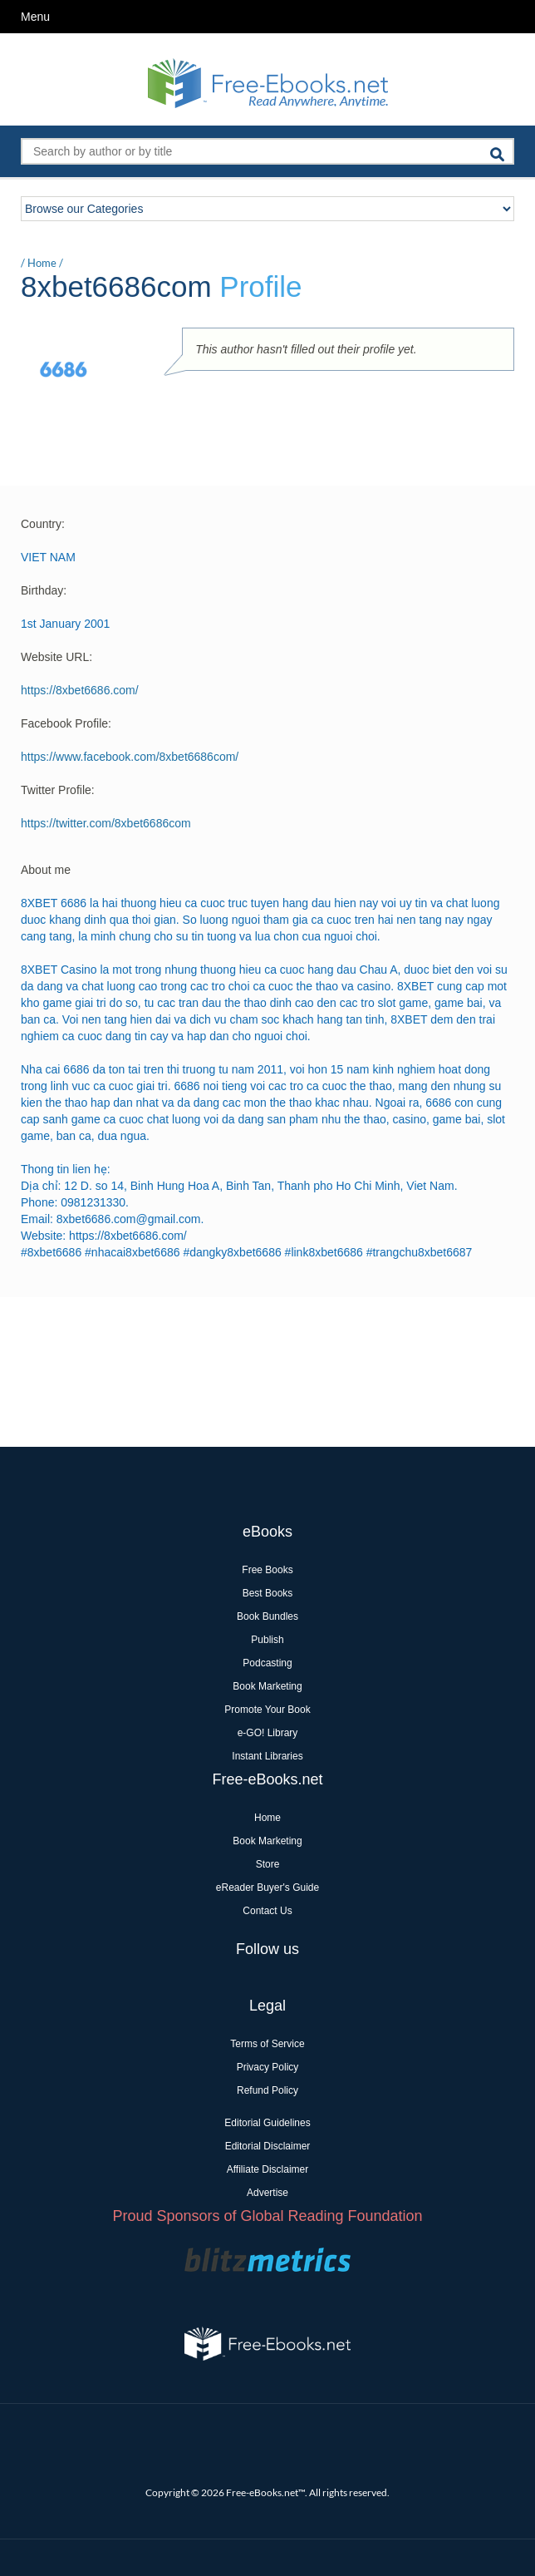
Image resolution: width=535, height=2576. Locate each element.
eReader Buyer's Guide (267, 1887)
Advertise (267, 2192)
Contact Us (267, 1911)
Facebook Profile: (66, 723)
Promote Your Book (267, 1709)
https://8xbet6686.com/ (80, 690)
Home (41, 262)
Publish (267, 1640)
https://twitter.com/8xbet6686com (106, 823)
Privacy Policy (268, 2067)
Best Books (268, 1593)
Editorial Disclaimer (268, 2146)
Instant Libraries (267, 1756)
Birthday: (43, 590)
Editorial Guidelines (267, 2123)
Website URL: (56, 657)
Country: (43, 523)
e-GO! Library (268, 1733)
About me (46, 869)
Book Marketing (267, 1686)
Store (268, 1864)
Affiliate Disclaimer (267, 2169)
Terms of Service (267, 2044)
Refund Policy (267, 2090)
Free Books (267, 1570)
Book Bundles (267, 1616)
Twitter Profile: (58, 790)
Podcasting (267, 1663)
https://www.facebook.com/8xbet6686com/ (129, 756)
